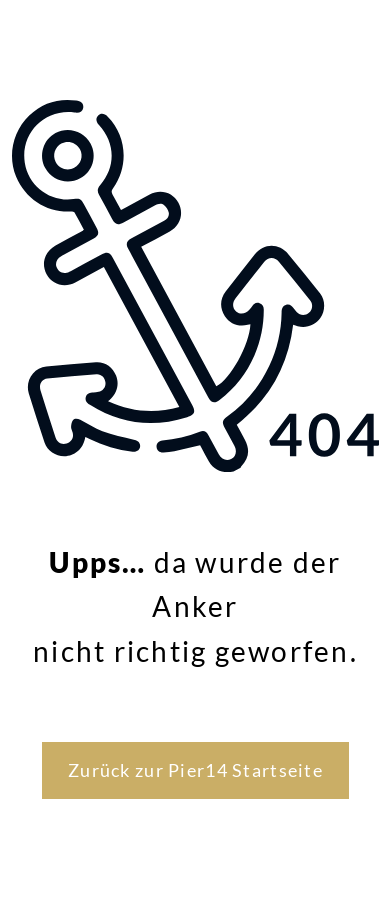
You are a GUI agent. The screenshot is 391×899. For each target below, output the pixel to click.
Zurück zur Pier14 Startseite (195, 770)
